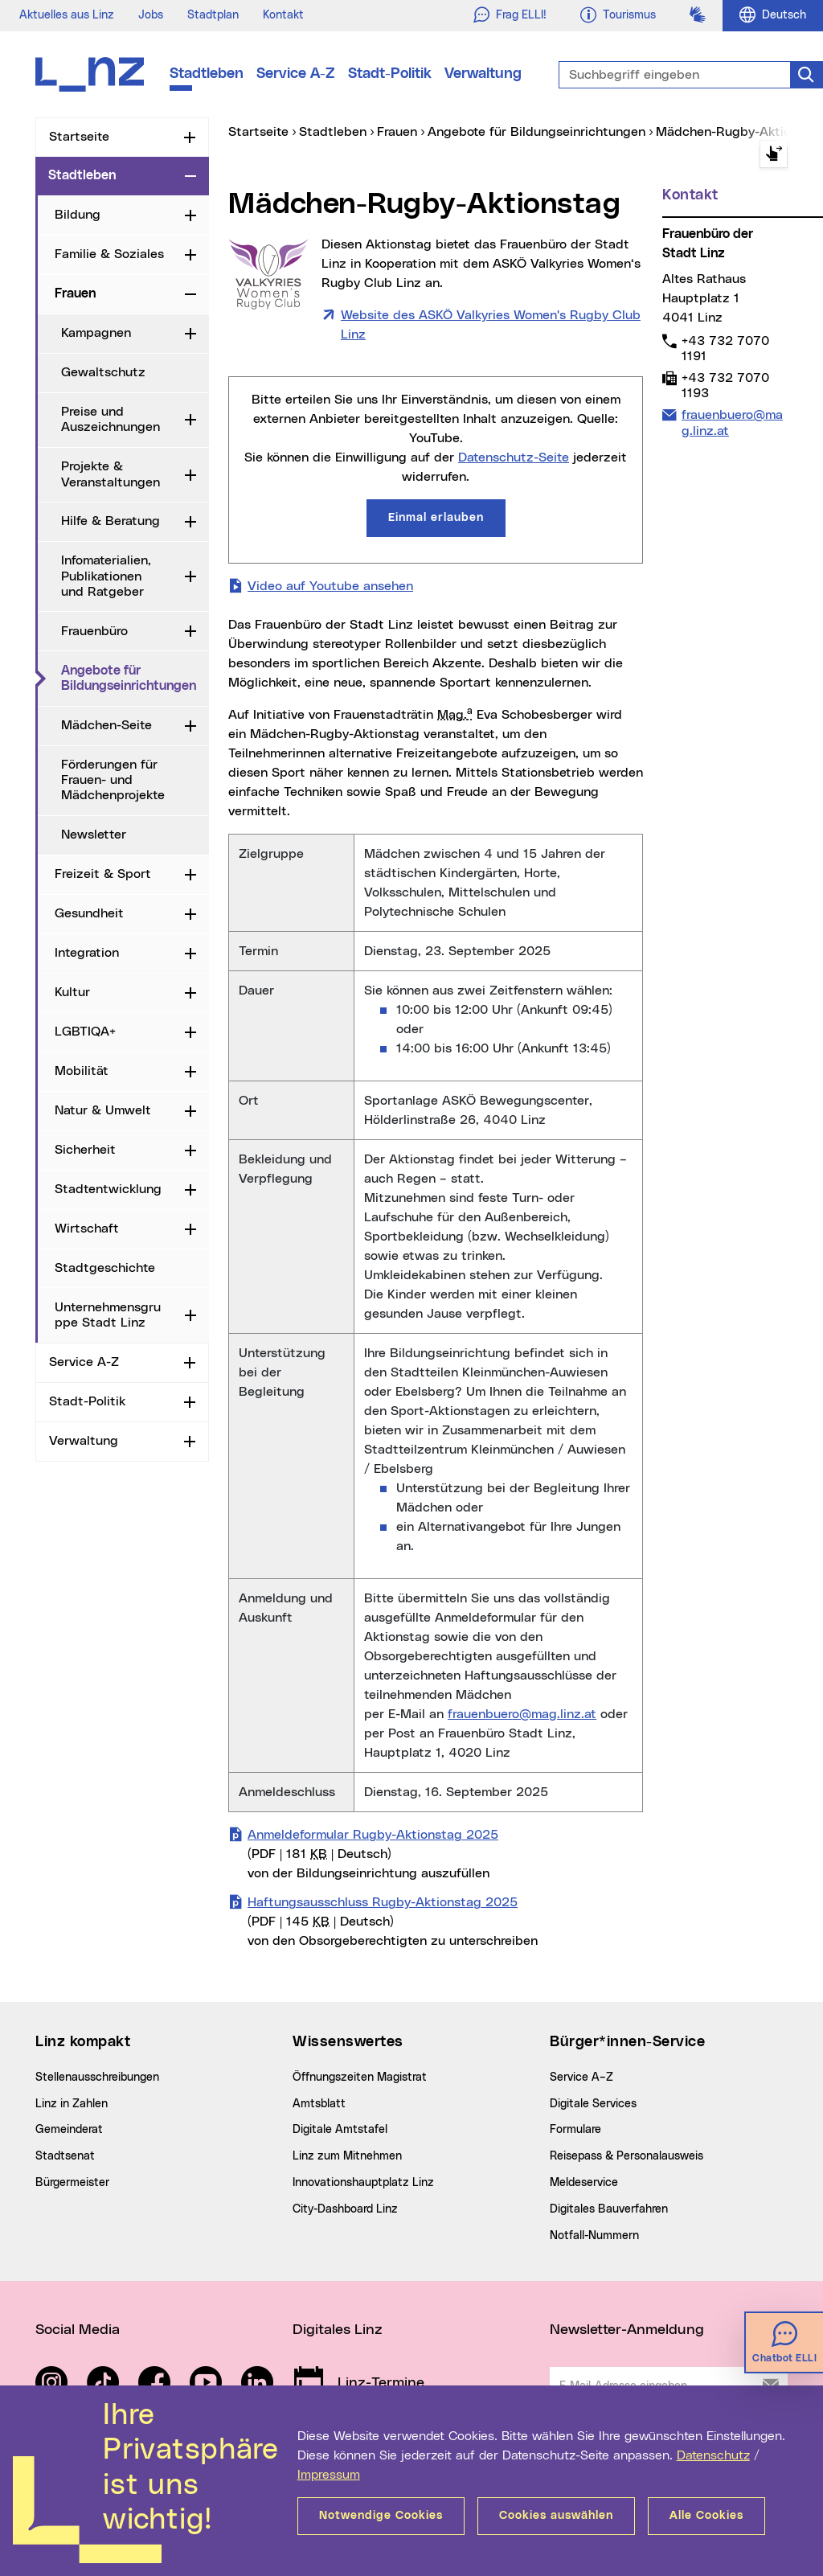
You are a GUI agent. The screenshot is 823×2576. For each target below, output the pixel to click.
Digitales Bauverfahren (609, 2209)
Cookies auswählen (556, 2515)
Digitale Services (593, 2104)
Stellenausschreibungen (97, 2077)
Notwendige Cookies (381, 2515)
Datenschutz (713, 2455)
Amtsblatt (319, 2104)
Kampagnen (96, 332)
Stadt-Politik (390, 74)
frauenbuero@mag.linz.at (522, 1714)
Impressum (328, 2474)
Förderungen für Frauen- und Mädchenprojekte (113, 780)
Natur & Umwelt (103, 1110)
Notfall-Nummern (594, 2236)
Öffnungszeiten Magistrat (360, 2077)
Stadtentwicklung (108, 1189)
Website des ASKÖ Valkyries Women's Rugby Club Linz (491, 325)
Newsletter (93, 834)
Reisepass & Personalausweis (626, 2156)
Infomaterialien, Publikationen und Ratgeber (106, 575)
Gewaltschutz (103, 372)
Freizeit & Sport (103, 874)
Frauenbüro (94, 631)
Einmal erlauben (436, 517)
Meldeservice (584, 2182)
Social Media (77, 2330)
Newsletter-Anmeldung (627, 2330)
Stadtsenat (65, 2156)
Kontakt (283, 15)
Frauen (75, 293)
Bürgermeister (72, 2182)
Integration (87, 952)
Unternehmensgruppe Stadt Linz (108, 1315)
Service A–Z (581, 2077)
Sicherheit (85, 1149)
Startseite (79, 136)
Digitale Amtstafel (340, 2129)
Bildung (77, 214)
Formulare (575, 2129)
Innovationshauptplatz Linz (363, 2182)
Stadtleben (207, 74)
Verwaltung (483, 74)
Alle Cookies (706, 2515)
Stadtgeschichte (105, 1267)
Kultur (72, 992)
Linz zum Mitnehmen (347, 2156)
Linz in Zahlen (71, 2104)
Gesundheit (89, 913)
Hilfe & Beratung (110, 521)
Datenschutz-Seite (513, 457)
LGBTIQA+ (85, 1031)
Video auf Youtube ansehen (330, 584)
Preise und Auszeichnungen (110, 419)
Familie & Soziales (109, 254)
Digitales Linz (338, 2330)
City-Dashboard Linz (345, 2209)
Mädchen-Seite (106, 725)
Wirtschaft (87, 1228)
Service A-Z (295, 74)
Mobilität (82, 1070)
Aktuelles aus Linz (66, 15)
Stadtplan (213, 15)
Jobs (150, 15)
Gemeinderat (69, 2129)
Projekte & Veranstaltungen (110, 474)
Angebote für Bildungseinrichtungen (135, 678)
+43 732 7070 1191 (725, 348)
